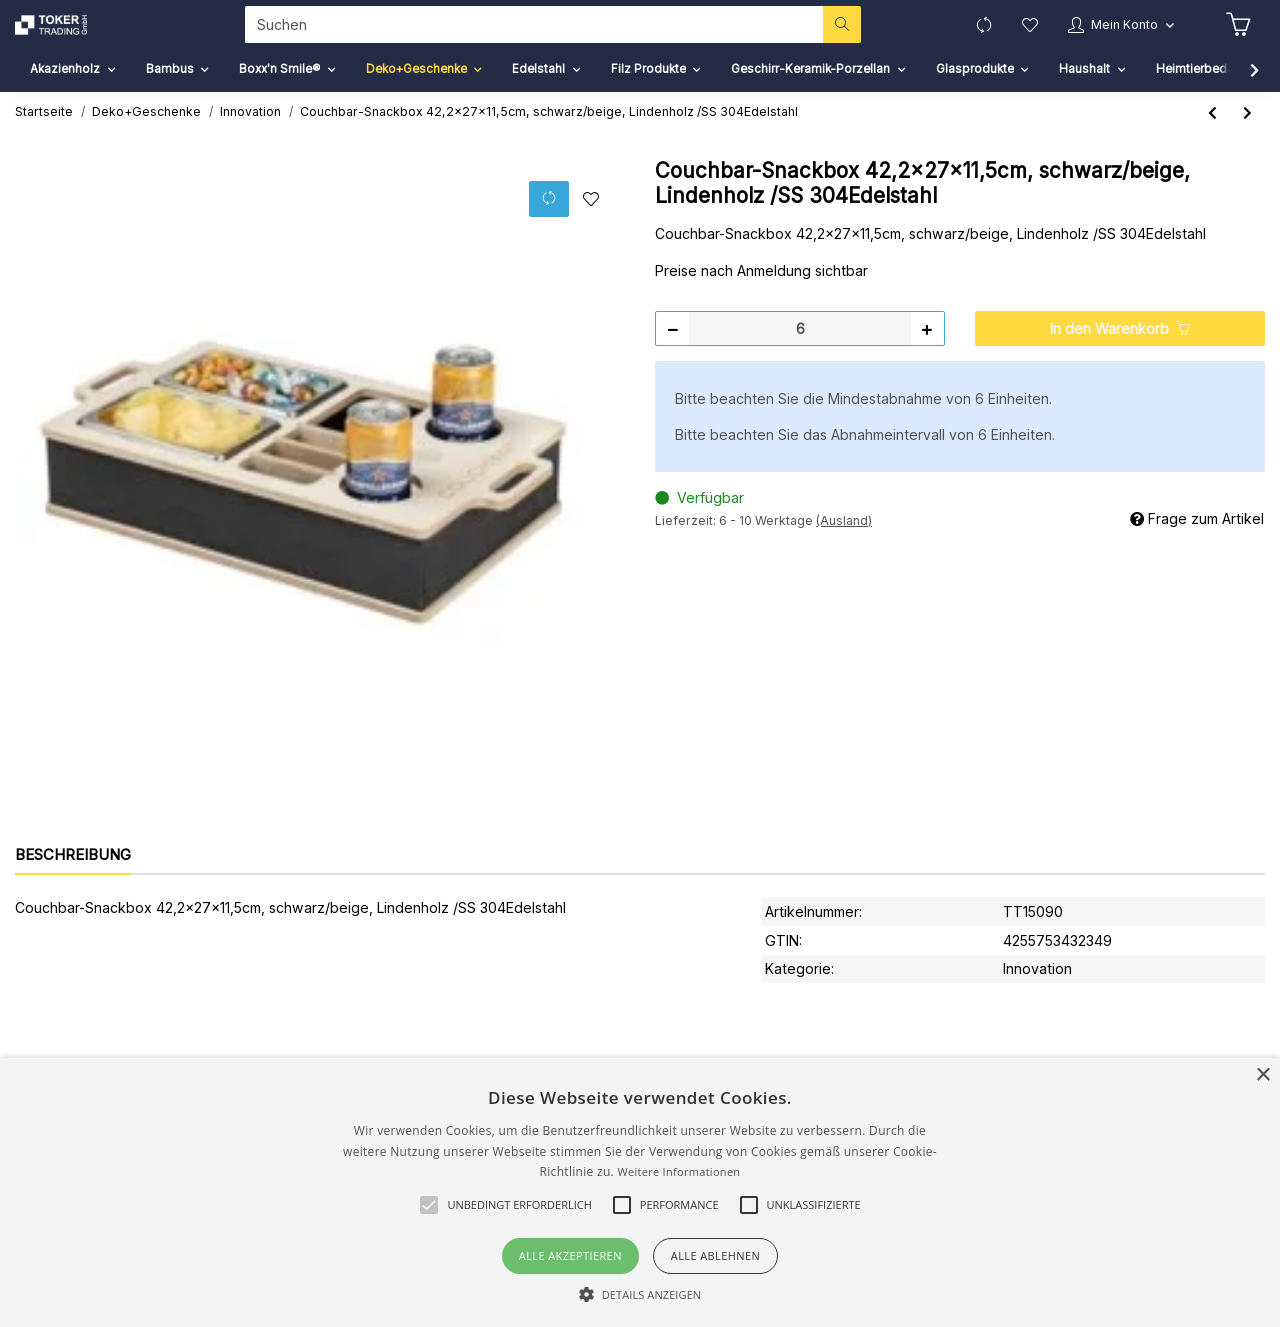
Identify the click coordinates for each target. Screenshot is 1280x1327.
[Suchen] (523, 38)
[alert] (640, 1192)
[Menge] (800, 356)
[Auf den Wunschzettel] (590, 227)
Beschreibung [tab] (73, 882)
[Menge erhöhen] (927, 356)
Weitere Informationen (678, 1171)
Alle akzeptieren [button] (570, 1255)
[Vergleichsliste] (963, 38)
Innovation (1037, 996)
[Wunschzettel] (1012, 38)
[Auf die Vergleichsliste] (548, 226)
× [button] (1262, 1075)
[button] (1111, 38)
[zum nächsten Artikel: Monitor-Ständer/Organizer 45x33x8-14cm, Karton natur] (1247, 140)
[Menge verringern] (673, 356)
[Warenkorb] (1236, 39)
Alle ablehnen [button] (715, 1255)
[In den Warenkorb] (1120, 356)
